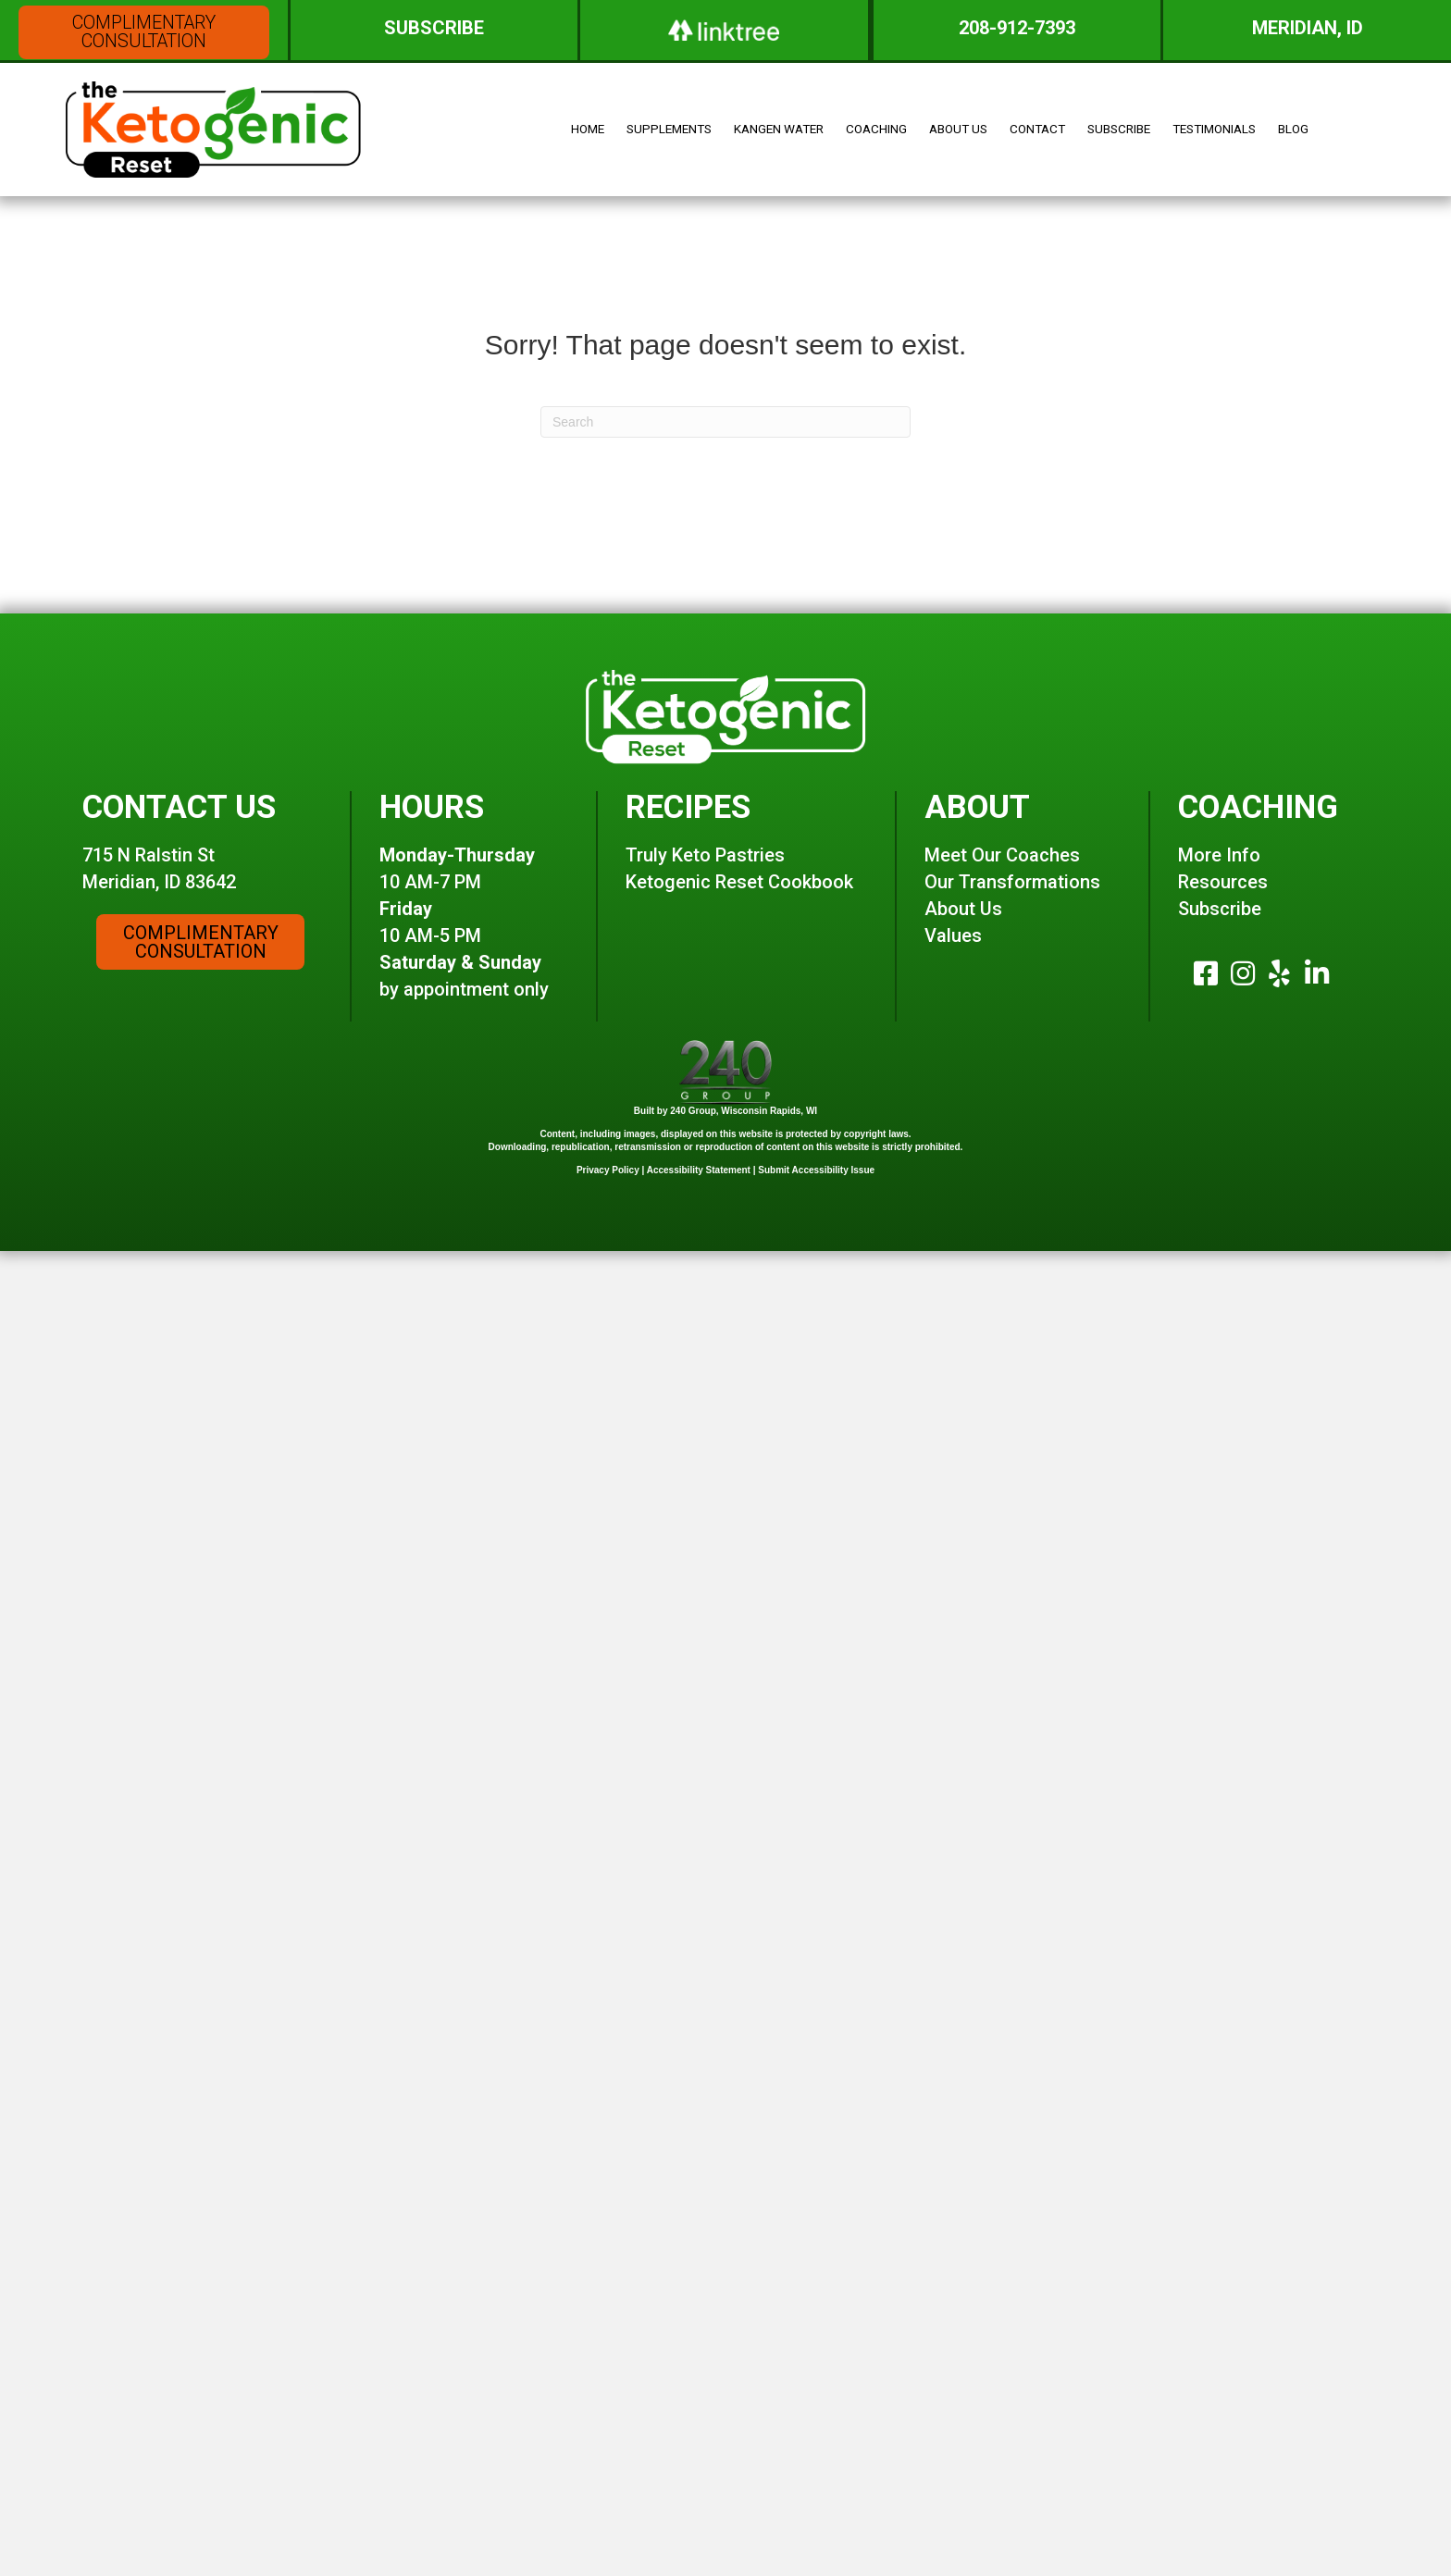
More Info (1219, 834)
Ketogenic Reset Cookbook (739, 860)
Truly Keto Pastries (705, 834)
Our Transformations (1012, 860)
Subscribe (1219, 887)
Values (953, 914)
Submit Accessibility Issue (816, 1148)
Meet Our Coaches (1002, 834)
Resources (1223, 860)
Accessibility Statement (698, 1148)
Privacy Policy (608, 1148)
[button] (144, 32)
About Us (963, 887)
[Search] (725, 393)
